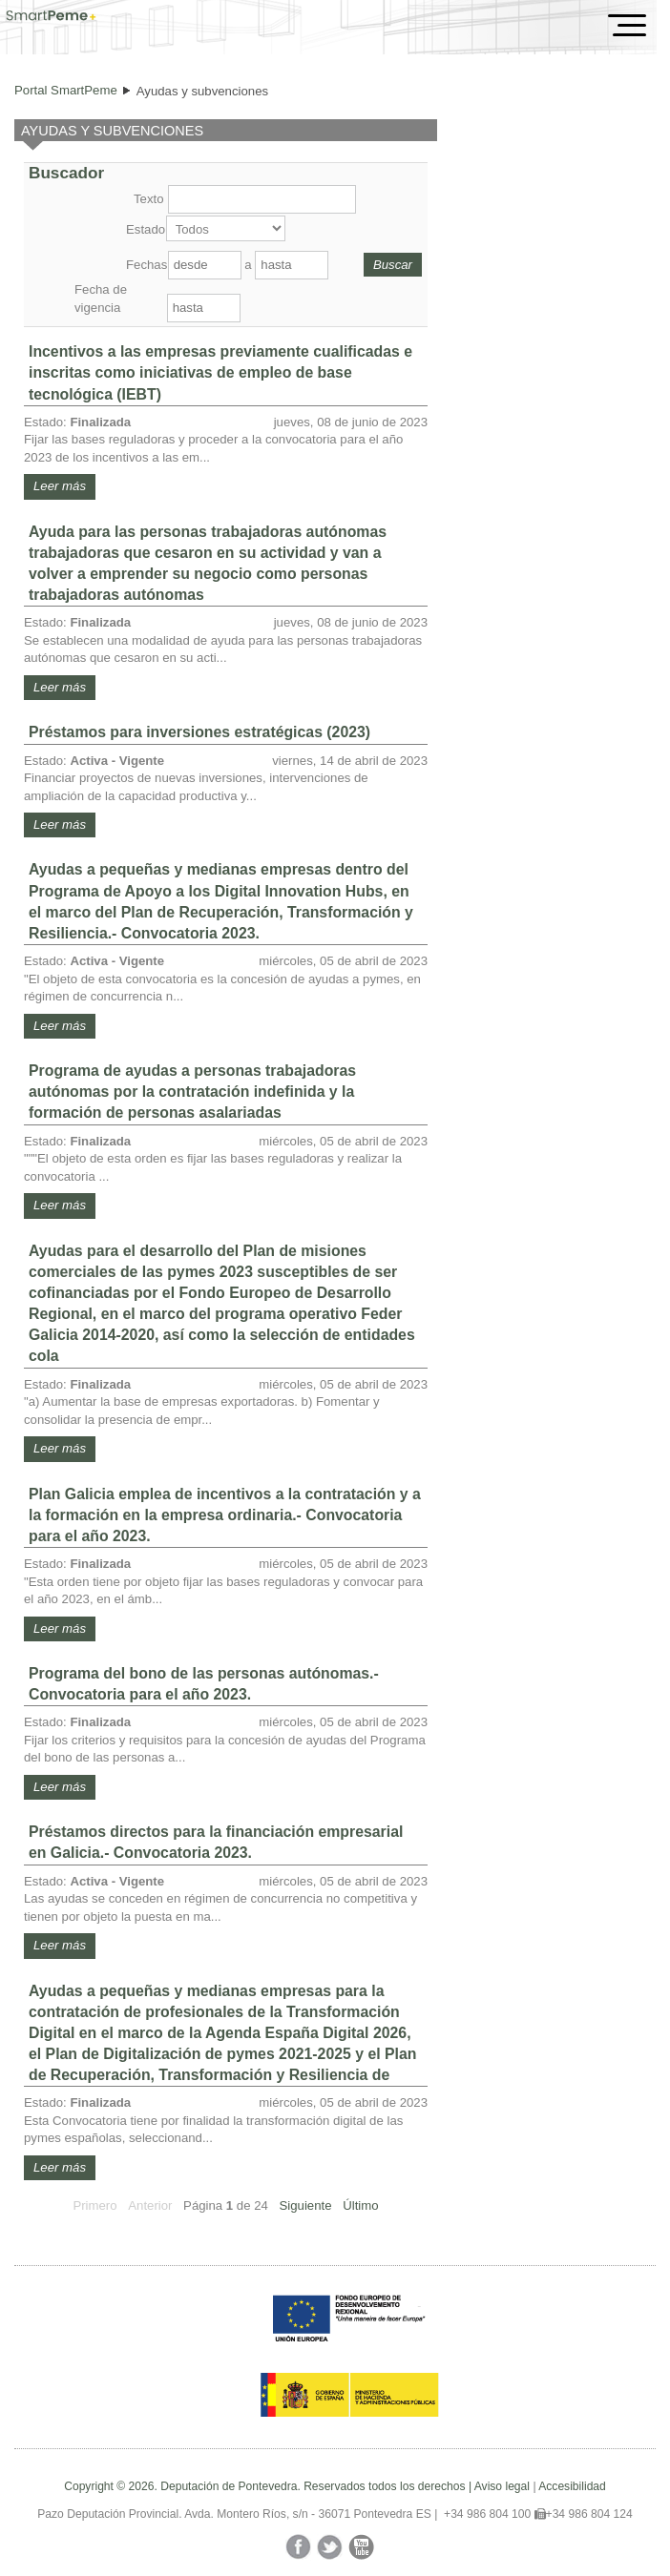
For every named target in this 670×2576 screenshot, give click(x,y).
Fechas (145, 265)
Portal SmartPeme (65, 90)
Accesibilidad (572, 2486)
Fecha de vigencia (100, 298)
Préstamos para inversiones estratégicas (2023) (199, 732)
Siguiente (306, 2205)
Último (360, 2205)
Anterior (150, 2205)
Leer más (59, 486)
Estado (144, 229)
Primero (94, 2205)
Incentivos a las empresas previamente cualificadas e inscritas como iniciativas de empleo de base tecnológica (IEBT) (220, 372)
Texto (149, 199)
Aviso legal (502, 2486)
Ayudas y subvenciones (202, 91)
